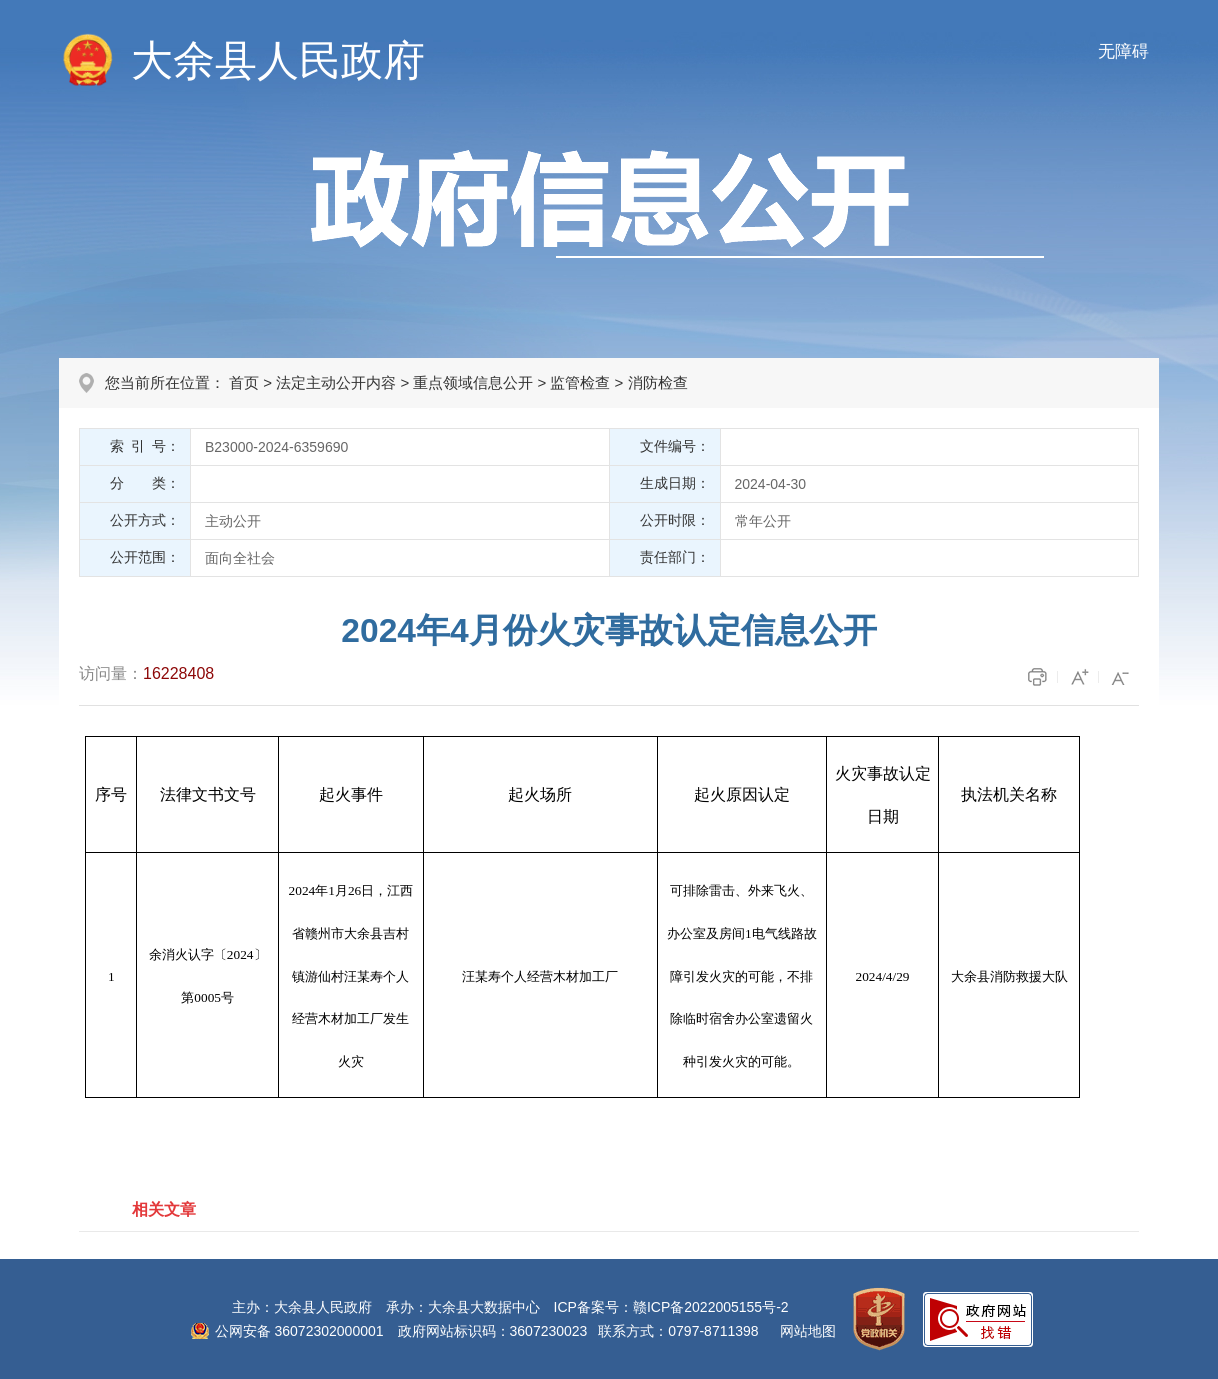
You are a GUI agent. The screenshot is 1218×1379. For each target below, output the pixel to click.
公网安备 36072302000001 (299, 1331)
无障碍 (1123, 51)
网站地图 (808, 1331)
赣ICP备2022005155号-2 (711, 1307)
